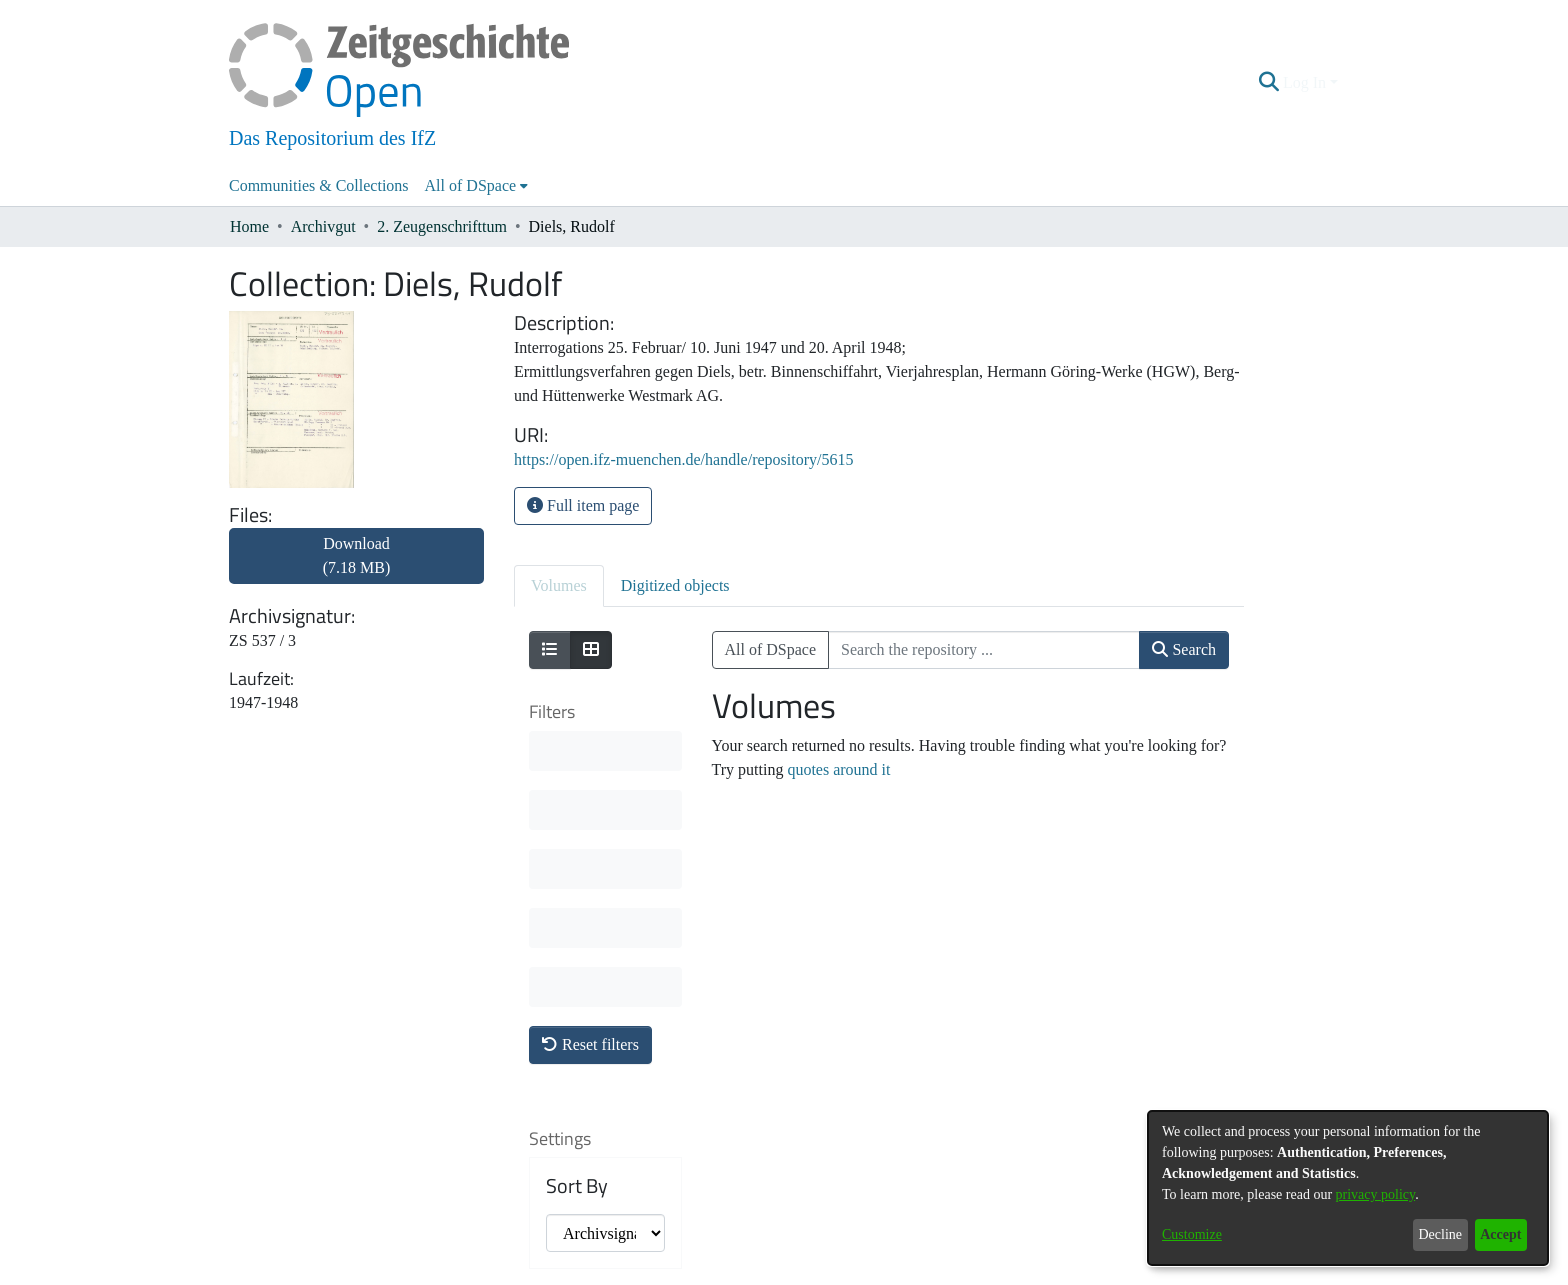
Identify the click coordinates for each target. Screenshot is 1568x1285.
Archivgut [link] (323, 226)
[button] (1269, 83)
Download (357, 555)
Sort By (577, 891)
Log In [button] (1306, 82)
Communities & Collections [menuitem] (319, 185)
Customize (1192, 1234)
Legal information (808, 1272)
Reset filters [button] (590, 749)
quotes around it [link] (838, 769)
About (676, 1272)
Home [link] (249, 226)
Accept (1500, 1234)
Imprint (888, 1272)
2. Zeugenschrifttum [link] (442, 226)
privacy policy (1376, 1194)
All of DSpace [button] (471, 185)
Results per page (593, 1031)
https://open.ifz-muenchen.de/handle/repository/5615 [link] (683, 459)
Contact (728, 1272)
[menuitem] (477, 186)
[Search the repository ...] (984, 650)
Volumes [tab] (559, 585)
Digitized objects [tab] (675, 585)
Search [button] (1184, 649)
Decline (1440, 1234)
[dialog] (1348, 1188)
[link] (356, 567)
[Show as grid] (591, 650)
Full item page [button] (583, 505)
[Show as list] (550, 650)
